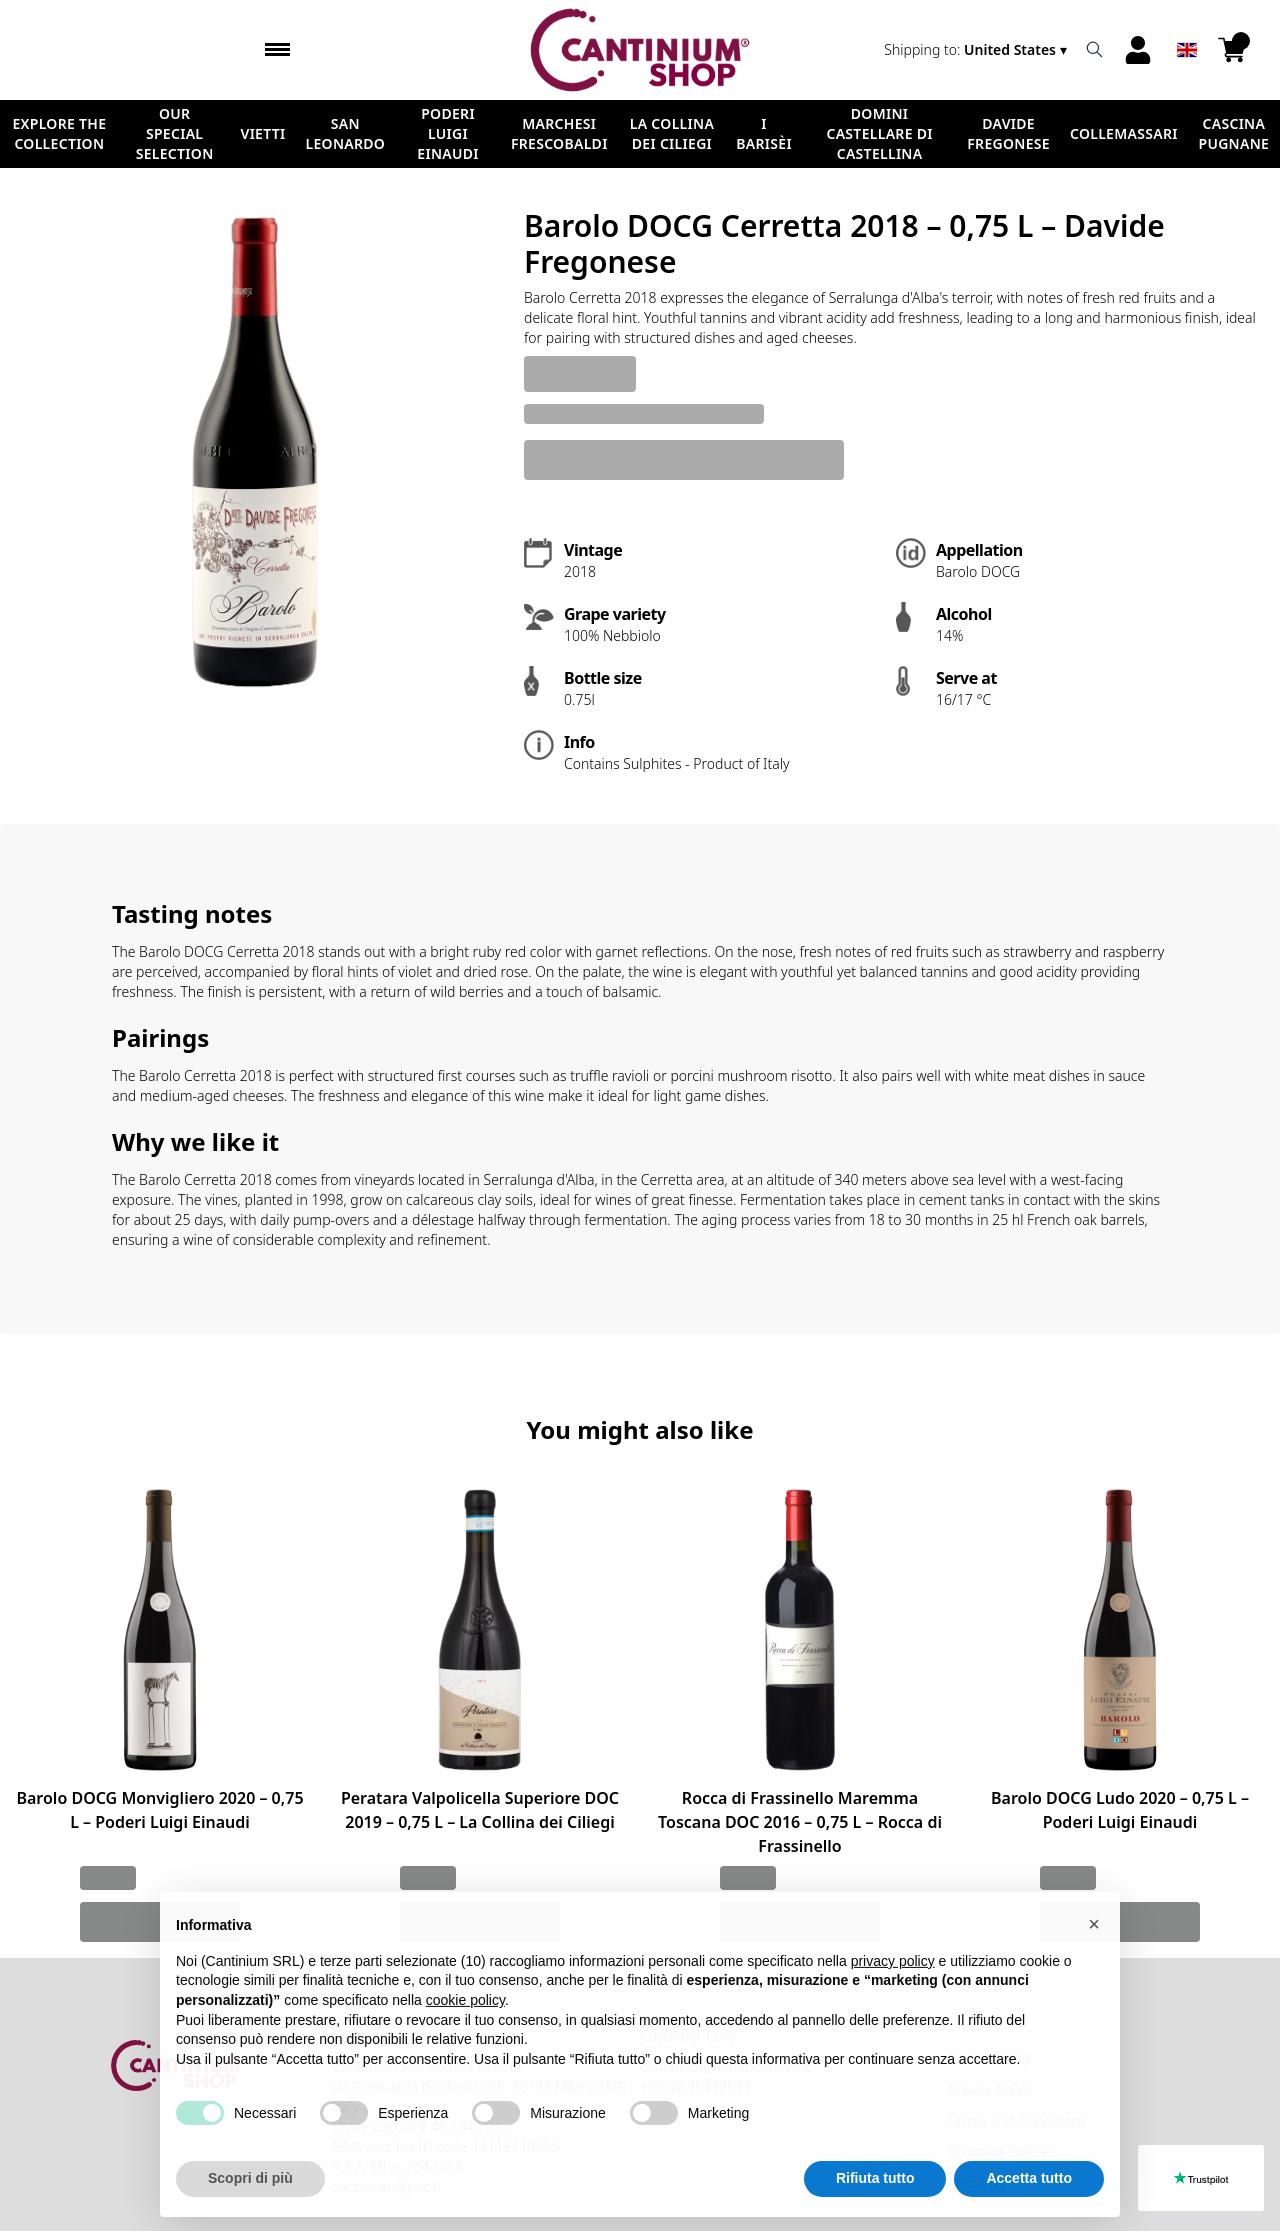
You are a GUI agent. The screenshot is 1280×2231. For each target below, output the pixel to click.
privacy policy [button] (893, 2003)
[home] (639, 50)
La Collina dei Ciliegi (672, 133)
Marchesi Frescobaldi (559, 133)
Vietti (263, 133)
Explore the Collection (59, 133)
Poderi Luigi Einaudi (448, 133)
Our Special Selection (175, 133)
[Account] (1138, 50)
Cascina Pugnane (1233, 133)
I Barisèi (764, 133)
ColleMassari (1124, 133)
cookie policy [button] (465, 2043)
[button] (1094, 1967)
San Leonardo (346, 133)
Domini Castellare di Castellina (879, 133)
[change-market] (977, 50)
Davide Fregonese (1008, 133)
